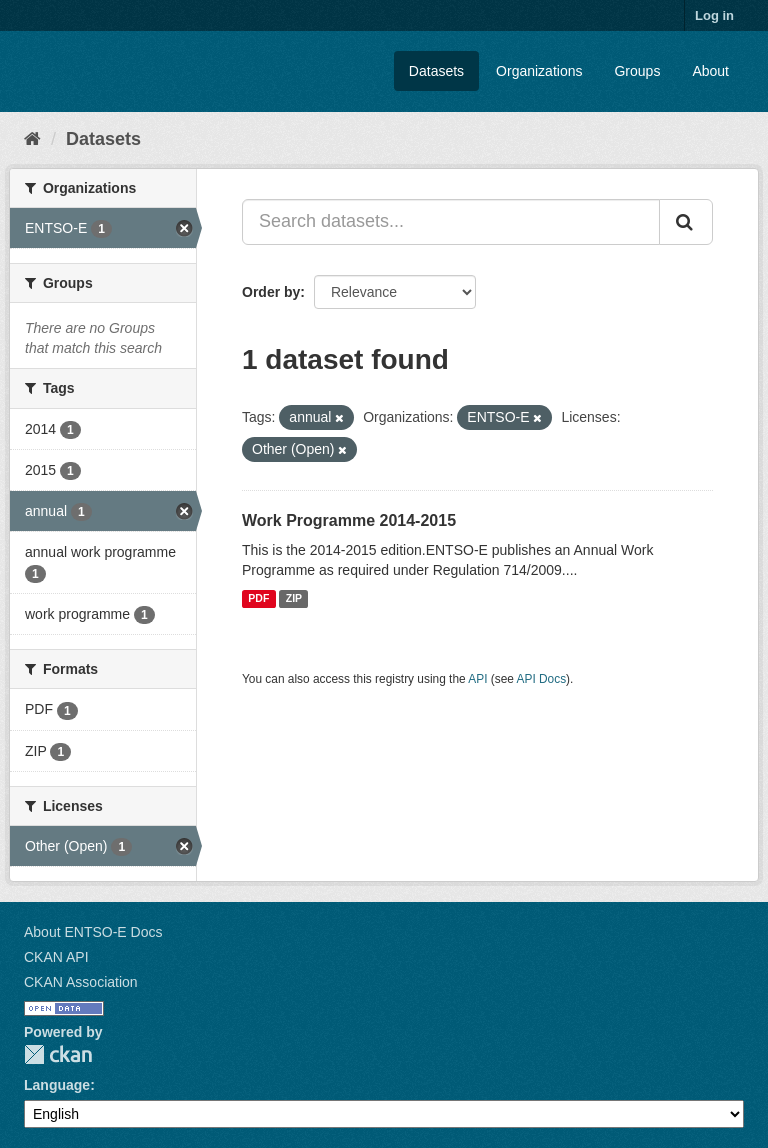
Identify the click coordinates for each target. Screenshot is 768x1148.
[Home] (32, 139)
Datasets (436, 71)
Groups (637, 71)
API (477, 679)
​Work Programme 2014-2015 (349, 520)
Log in (714, 15)
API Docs (542, 679)
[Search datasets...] (451, 222)
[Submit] (686, 222)
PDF (258, 599)
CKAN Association (81, 982)
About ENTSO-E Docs (93, 932)
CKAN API (56, 957)
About (710, 71)
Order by (271, 292)
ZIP (294, 599)
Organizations (539, 71)
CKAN (58, 1054)
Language (57, 1085)
